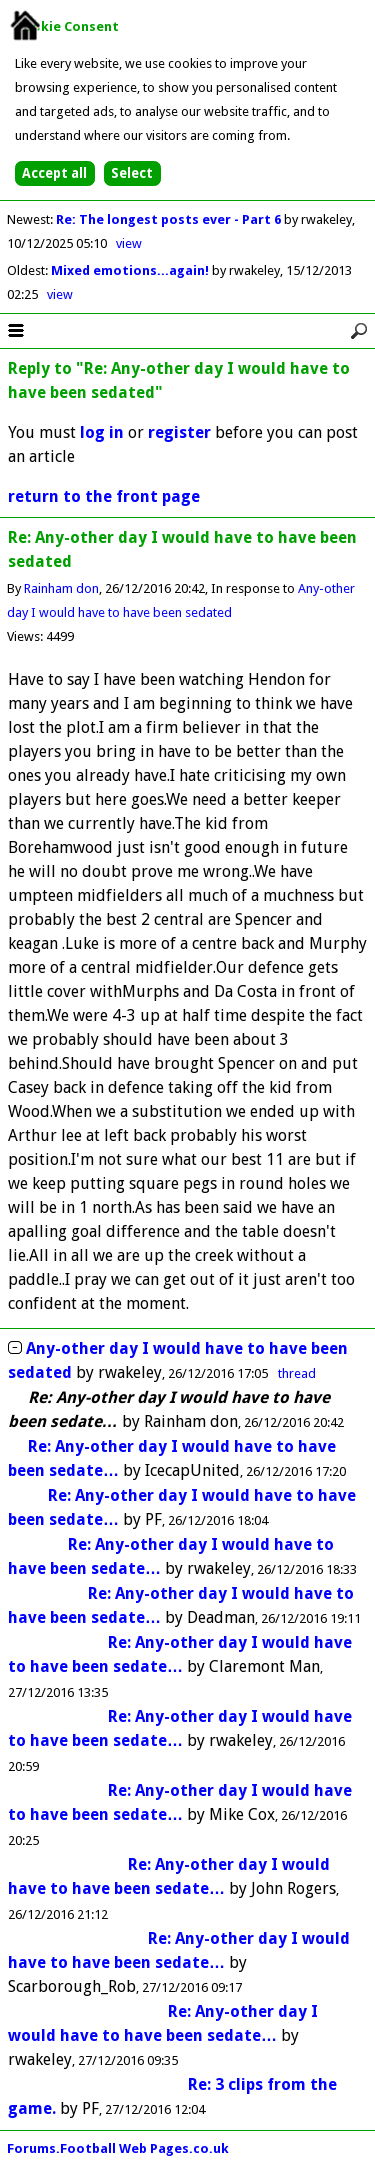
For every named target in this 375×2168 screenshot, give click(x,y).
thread (297, 1373)
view (129, 243)
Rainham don (61, 588)
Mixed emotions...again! (131, 270)
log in (102, 432)
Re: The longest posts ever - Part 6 (170, 219)
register (179, 432)
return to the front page (104, 496)
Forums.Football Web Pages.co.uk (118, 2148)
